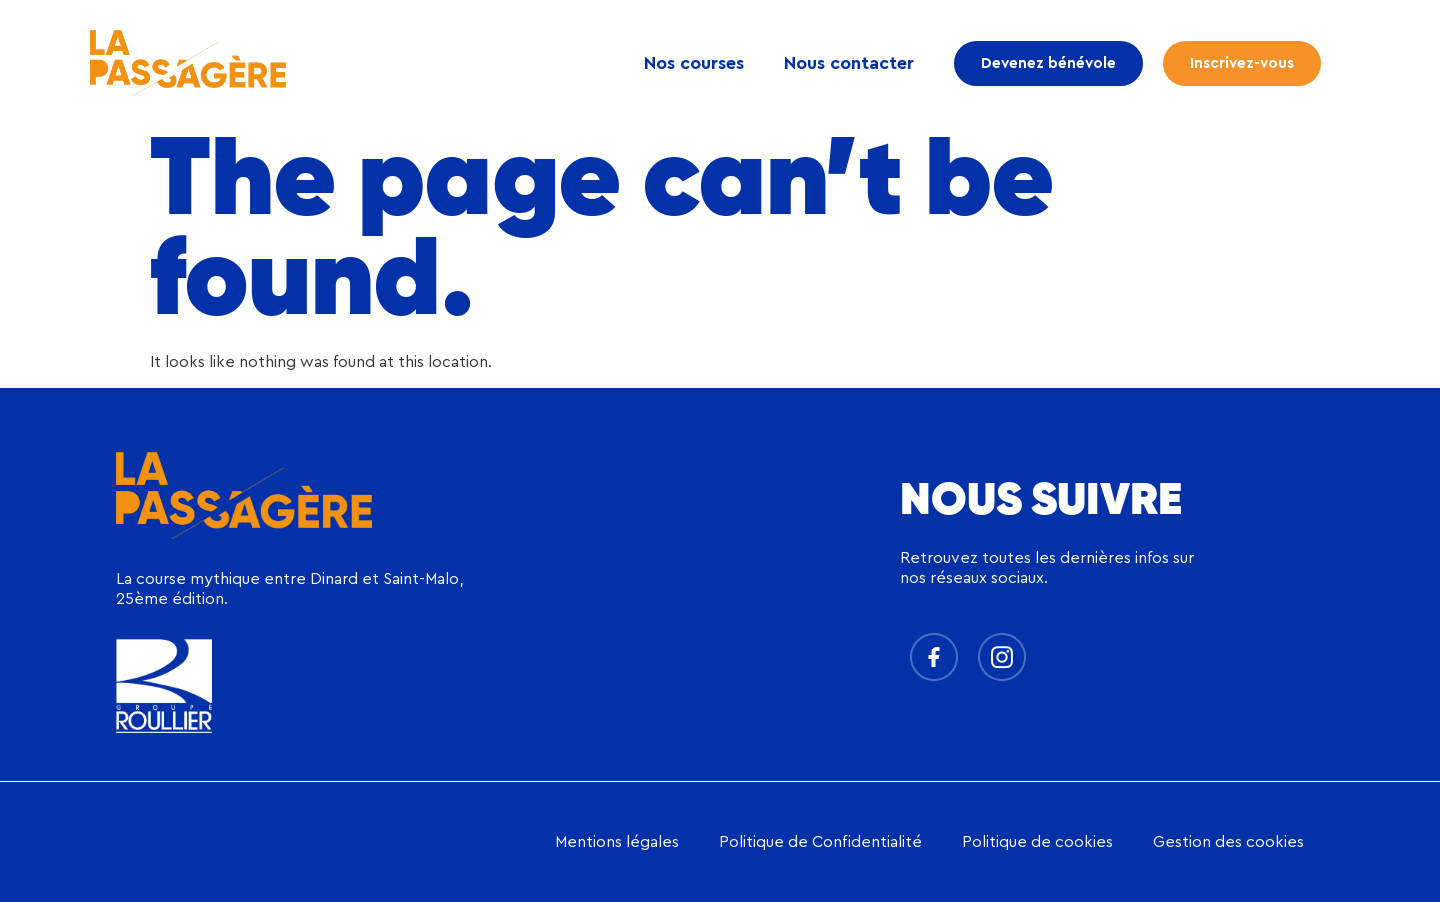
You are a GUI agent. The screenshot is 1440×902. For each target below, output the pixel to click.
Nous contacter (849, 63)
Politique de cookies (1037, 842)
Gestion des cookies (1228, 842)
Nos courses (694, 63)
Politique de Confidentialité (820, 842)
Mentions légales (617, 842)
